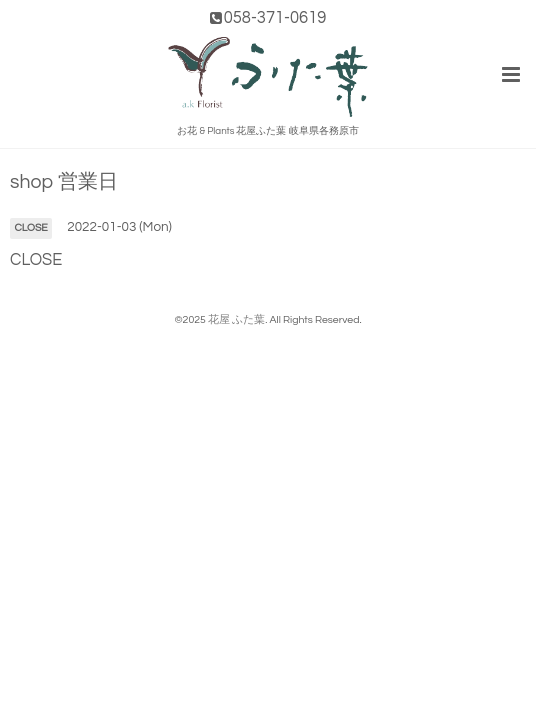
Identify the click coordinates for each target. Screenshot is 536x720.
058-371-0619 (275, 17)
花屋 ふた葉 (236, 319)
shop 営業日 (64, 182)
